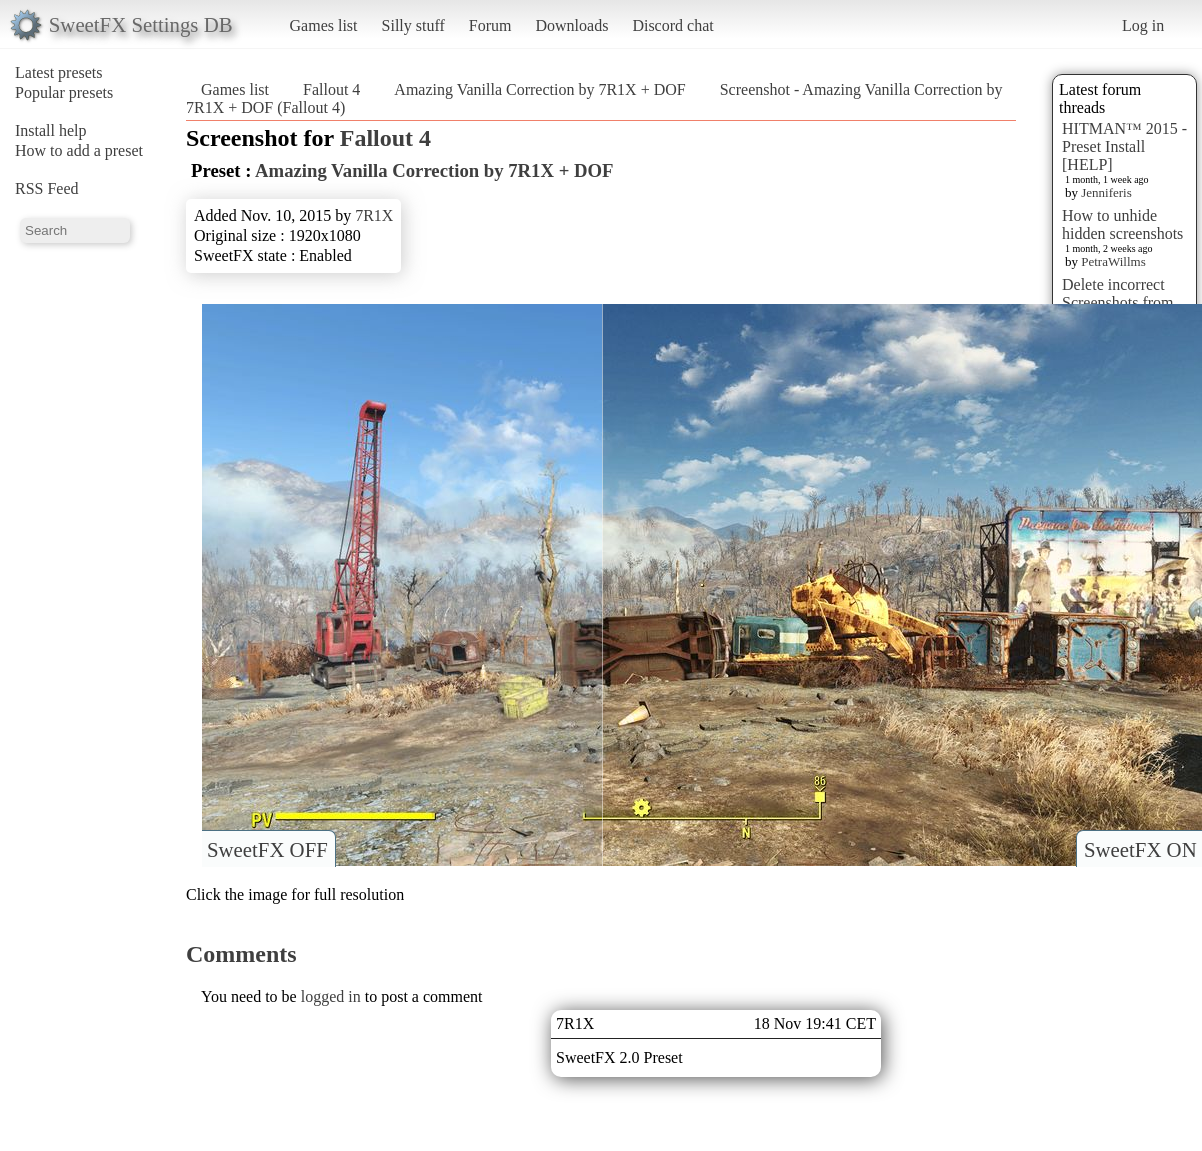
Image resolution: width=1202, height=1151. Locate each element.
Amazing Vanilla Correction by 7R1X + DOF (539, 89)
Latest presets (59, 72)
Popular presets (64, 92)
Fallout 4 (331, 89)
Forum (490, 25)
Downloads (571, 25)
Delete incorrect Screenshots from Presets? (1118, 302)
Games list (324, 25)
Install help (51, 130)
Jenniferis (1106, 192)
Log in (1143, 25)
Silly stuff (413, 25)
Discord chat (672, 25)
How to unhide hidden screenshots (1122, 224)
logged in (331, 996)
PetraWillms (1113, 261)
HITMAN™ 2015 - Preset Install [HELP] (1124, 146)
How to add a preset (79, 150)
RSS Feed (47, 188)
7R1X (374, 215)
